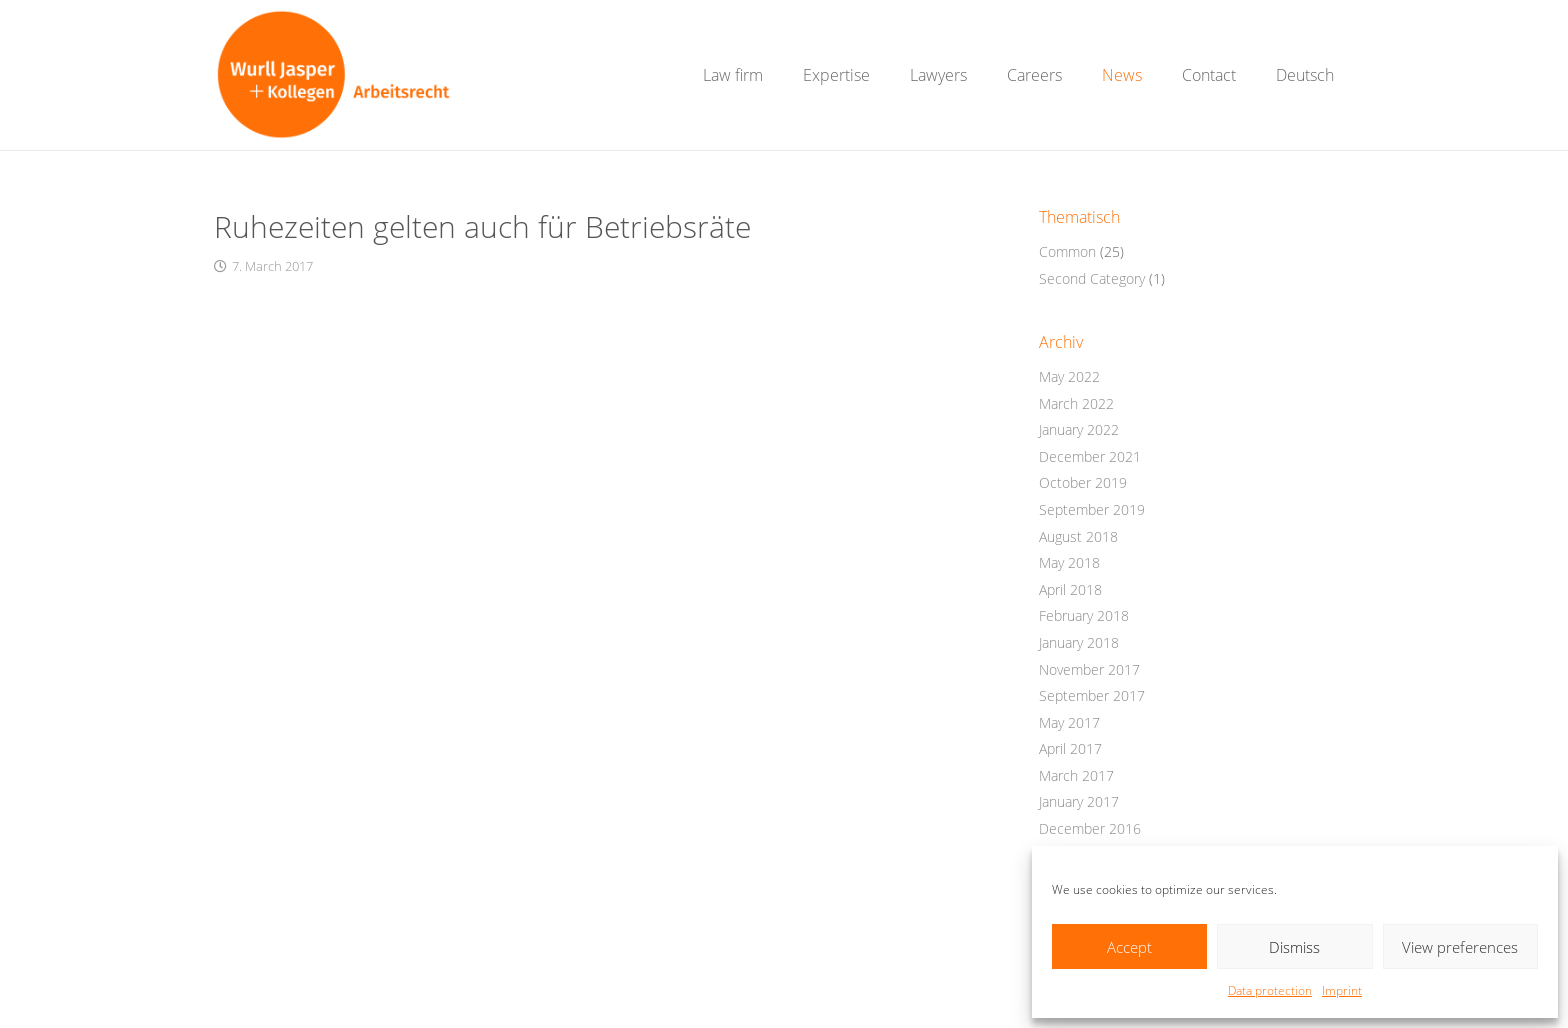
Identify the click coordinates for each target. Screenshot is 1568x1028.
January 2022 (1079, 429)
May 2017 (1069, 722)
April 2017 (1070, 748)
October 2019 (1083, 482)
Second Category (1092, 278)
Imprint (1342, 990)
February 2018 (1084, 615)
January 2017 (1079, 801)
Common (1067, 251)
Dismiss (1294, 947)
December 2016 (1090, 828)
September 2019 (1092, 509)
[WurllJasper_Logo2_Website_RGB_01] (333, 75)
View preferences (1460, 947)
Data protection (1270, 990)
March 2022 (1076, 403)
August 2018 (1078, 536)
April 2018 (1070, 589)
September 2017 (1092, 695)
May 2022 (1069, 376)
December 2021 (1090, 456)
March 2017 (1076, 775)
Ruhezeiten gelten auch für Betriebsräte (482, 226)
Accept (1129, 947)
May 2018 (1069, 562)
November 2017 (1089, 669)
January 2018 (1079, 642)
